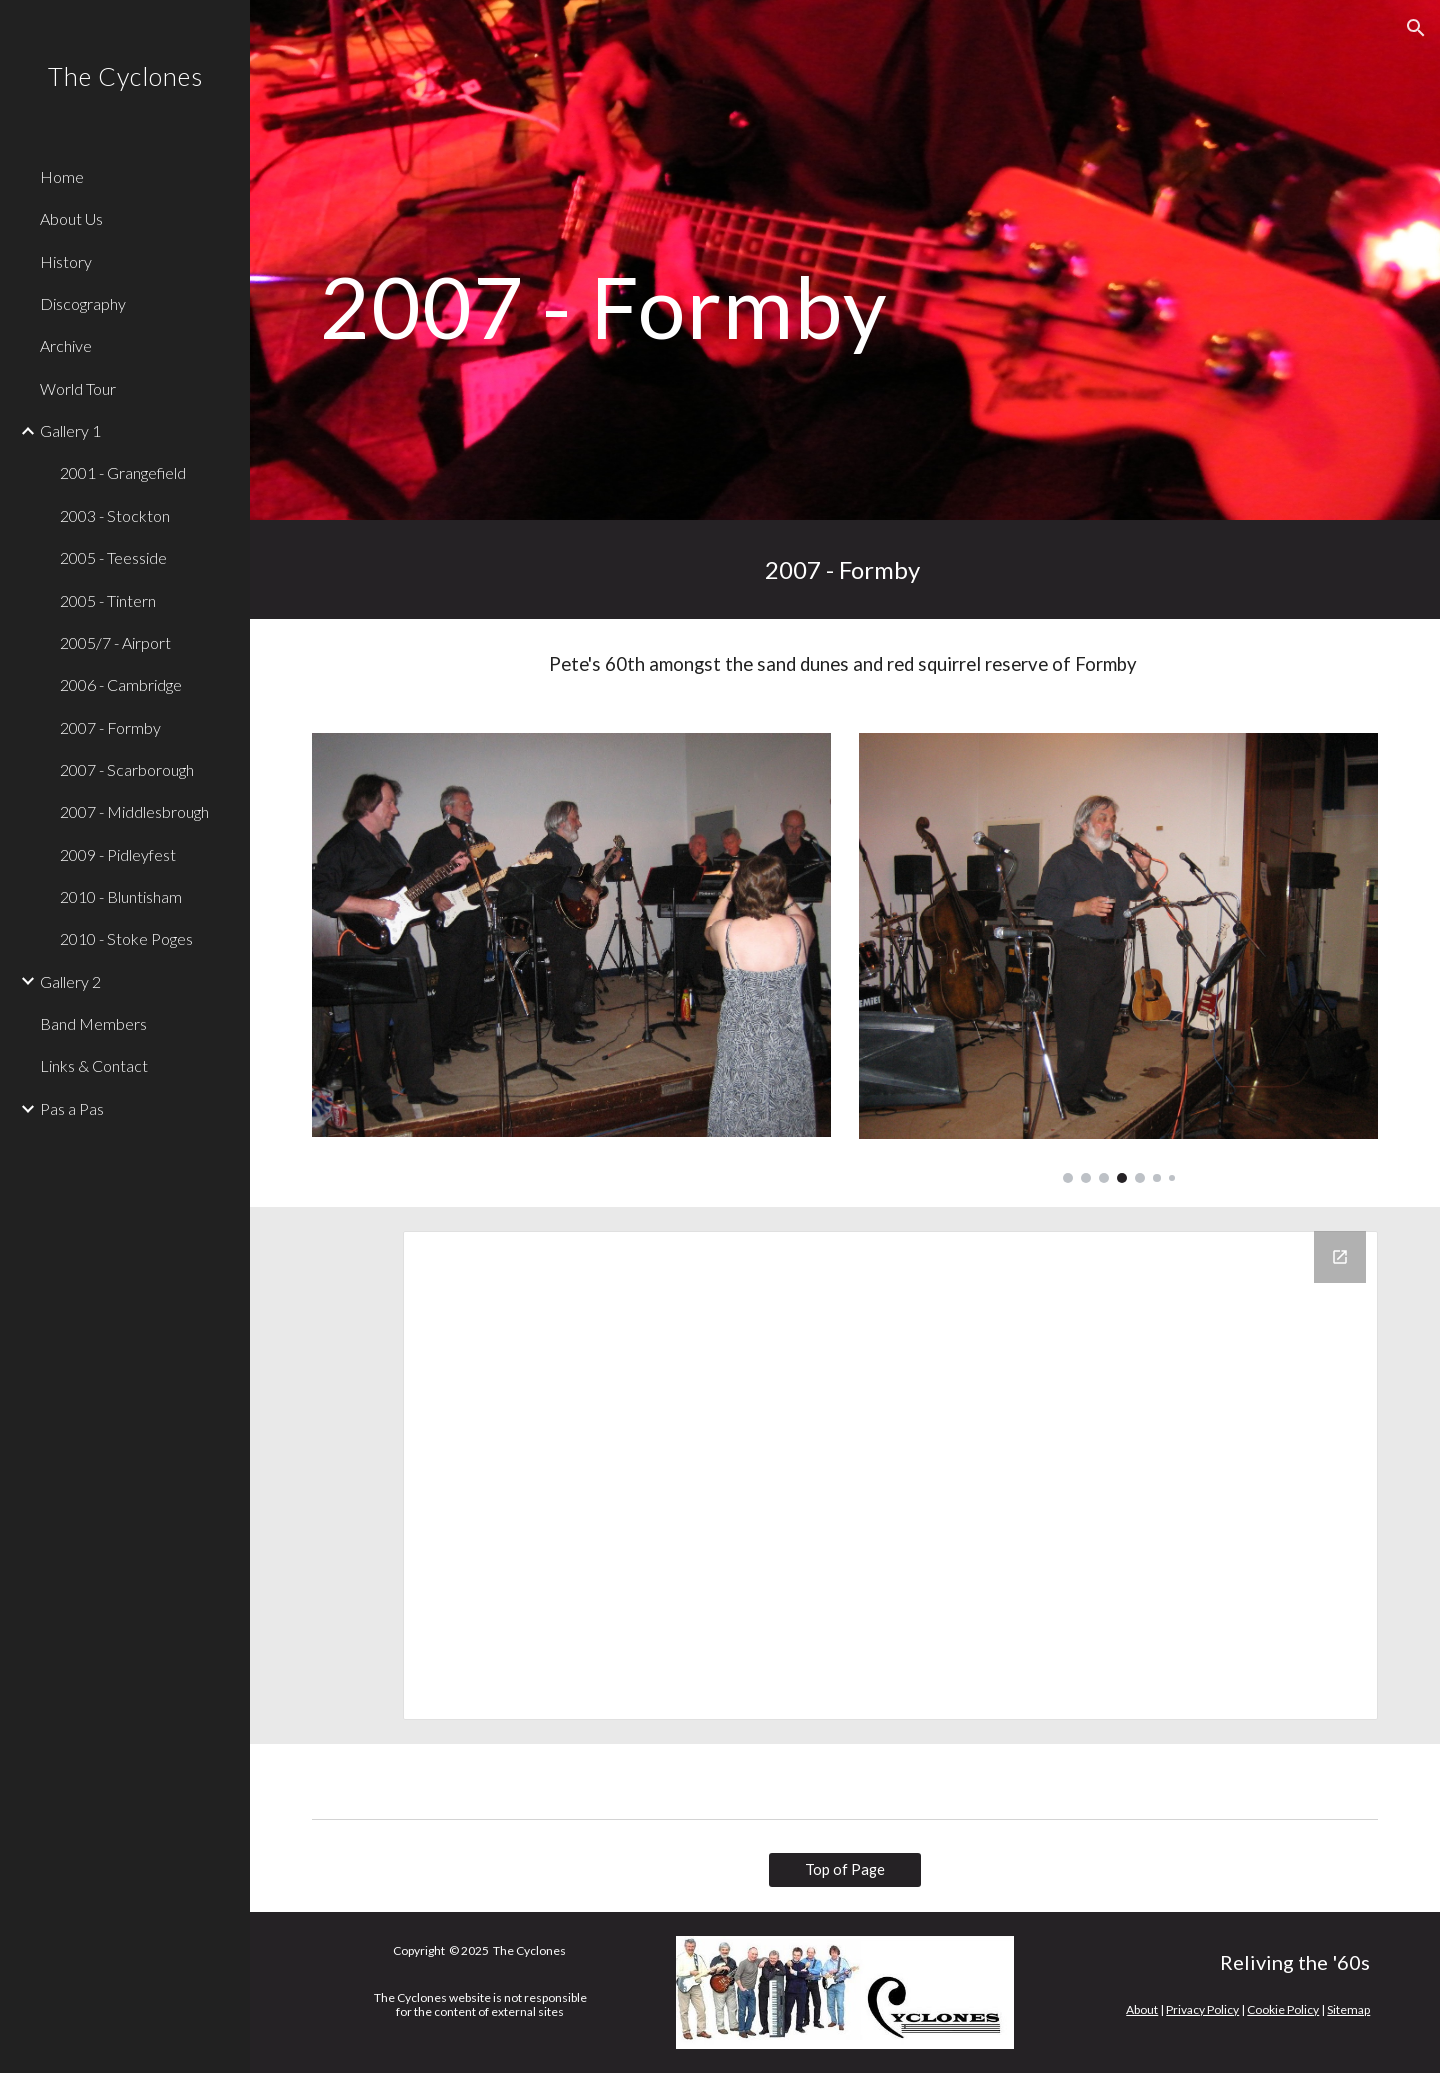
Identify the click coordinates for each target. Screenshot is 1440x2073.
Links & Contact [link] (94, 1065)
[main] (663, 259)
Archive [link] (66, 345)
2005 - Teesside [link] (113, 557)
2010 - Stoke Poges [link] (126, 938)
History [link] (66, 261)
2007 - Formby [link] (110, 727)
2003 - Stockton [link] (115, 515)
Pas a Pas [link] (72, 1108)
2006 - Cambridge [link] (121, 684)
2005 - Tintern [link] (108, 600)
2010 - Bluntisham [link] (121, 896)
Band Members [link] (93, 1023)
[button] (1416, 28)
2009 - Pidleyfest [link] (118, 854)
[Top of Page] (845, 1870)
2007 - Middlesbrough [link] (134, 811)
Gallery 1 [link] (70, 430)
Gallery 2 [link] (70, 981)
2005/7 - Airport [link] (115, 642)
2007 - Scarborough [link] (127, 769)
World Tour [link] (78, 388)
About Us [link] (71, 218)
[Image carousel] (1119, 958)
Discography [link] (83, 303)
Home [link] (62, 176)
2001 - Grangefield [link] (123, 472)
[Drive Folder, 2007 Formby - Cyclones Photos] (890, 1475)
